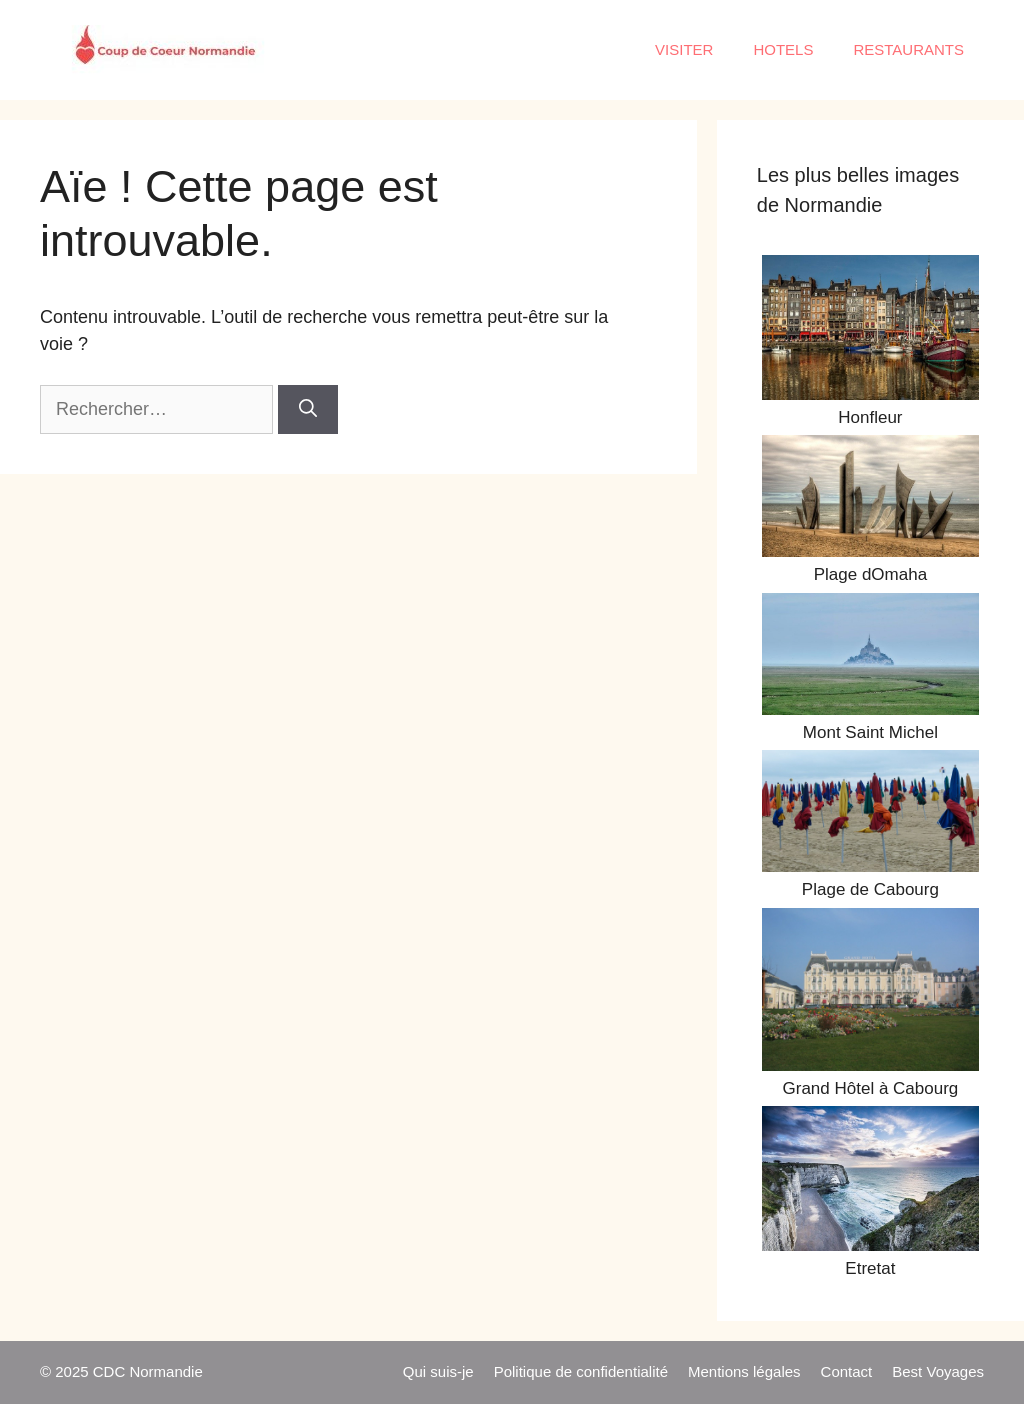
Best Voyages (938, 1371)
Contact (847, 1371)
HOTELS (783, 49)
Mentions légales (744, 1371)
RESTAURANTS (908, 49)
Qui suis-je (438, 1371)
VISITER (684, 49)
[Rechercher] (308, 409)
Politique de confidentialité (581, 1371)
